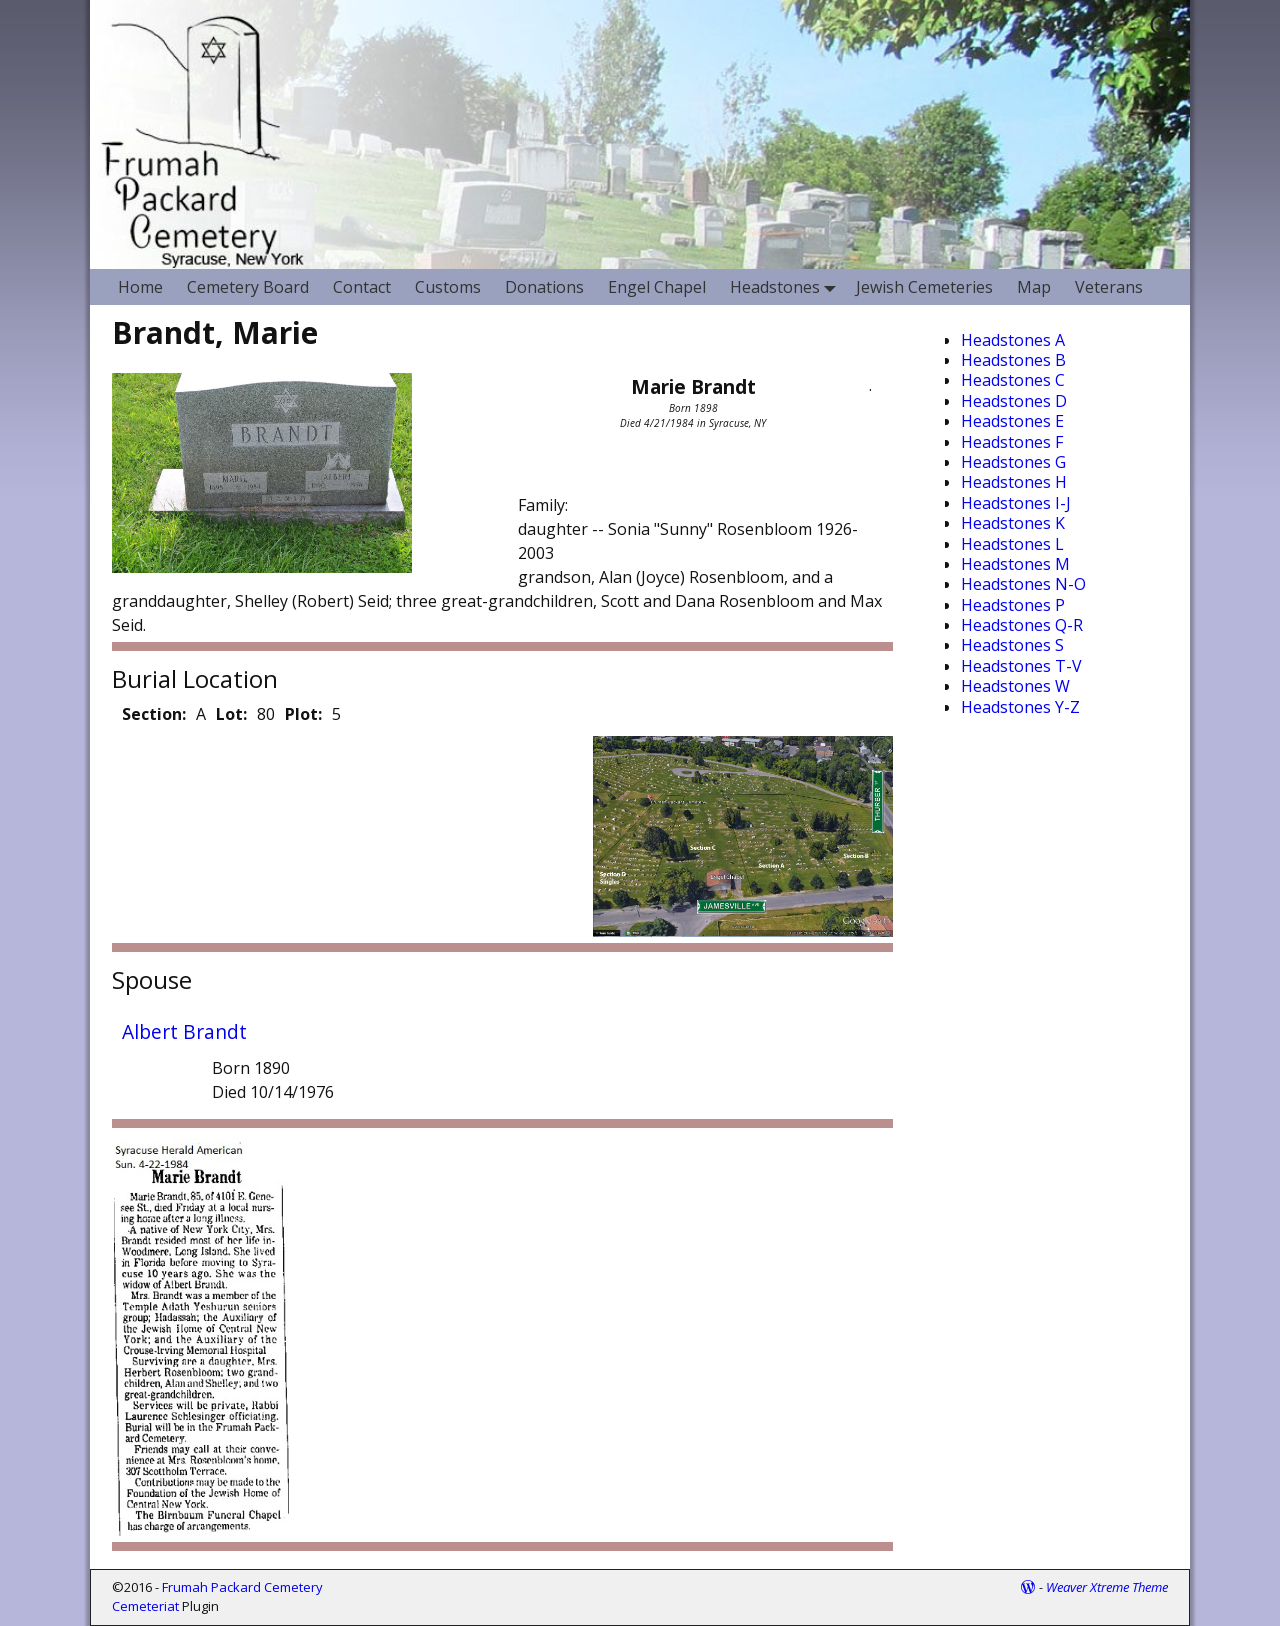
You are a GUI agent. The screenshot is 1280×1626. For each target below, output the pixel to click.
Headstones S (1012, 645)
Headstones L (1012, 544)
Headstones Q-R (1022, 625)
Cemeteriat (145, 1606)
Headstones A (1013, 340)
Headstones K (1013, 523)
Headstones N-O (1023, 584)
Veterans (1109, 287)
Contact (362, 287)
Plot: (303, 714)
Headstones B (1013, 360)
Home (140, 287)
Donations (544, 287)
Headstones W (1015, 686)
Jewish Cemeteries (924, 287)
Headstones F (1012, 442)
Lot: (231, 714)
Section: (154, 714)
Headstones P (1013, 605)
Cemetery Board (248, 287)
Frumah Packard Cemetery (242, 1587)
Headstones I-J (1016, 503)
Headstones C (1013, 380)
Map (1034, 287)
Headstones (787, 286)
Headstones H (1014, 482)
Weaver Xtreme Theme (1107, 1587)
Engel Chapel (657, 287)
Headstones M (1015, 564)
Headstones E (1012, 421)
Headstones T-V (1021, 666)
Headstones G (1013, 462)
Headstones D (1014, 401)
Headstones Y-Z (1020, 707)
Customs (448, 287)
